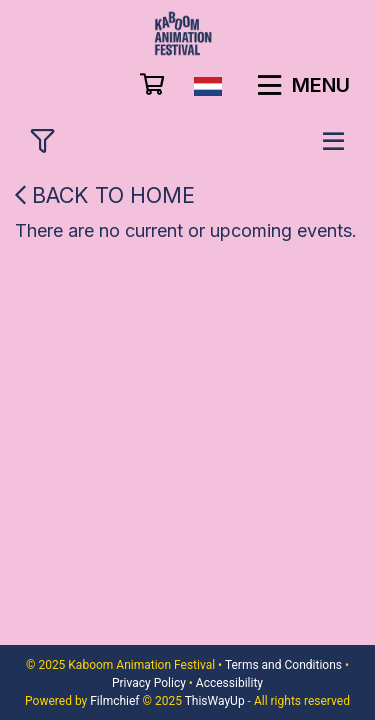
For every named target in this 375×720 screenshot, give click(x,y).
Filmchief (114, 701)
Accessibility (229, 683)
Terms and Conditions (283, 665)
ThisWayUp (215, 701)
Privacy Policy (149, 683)
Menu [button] (303, 85)
